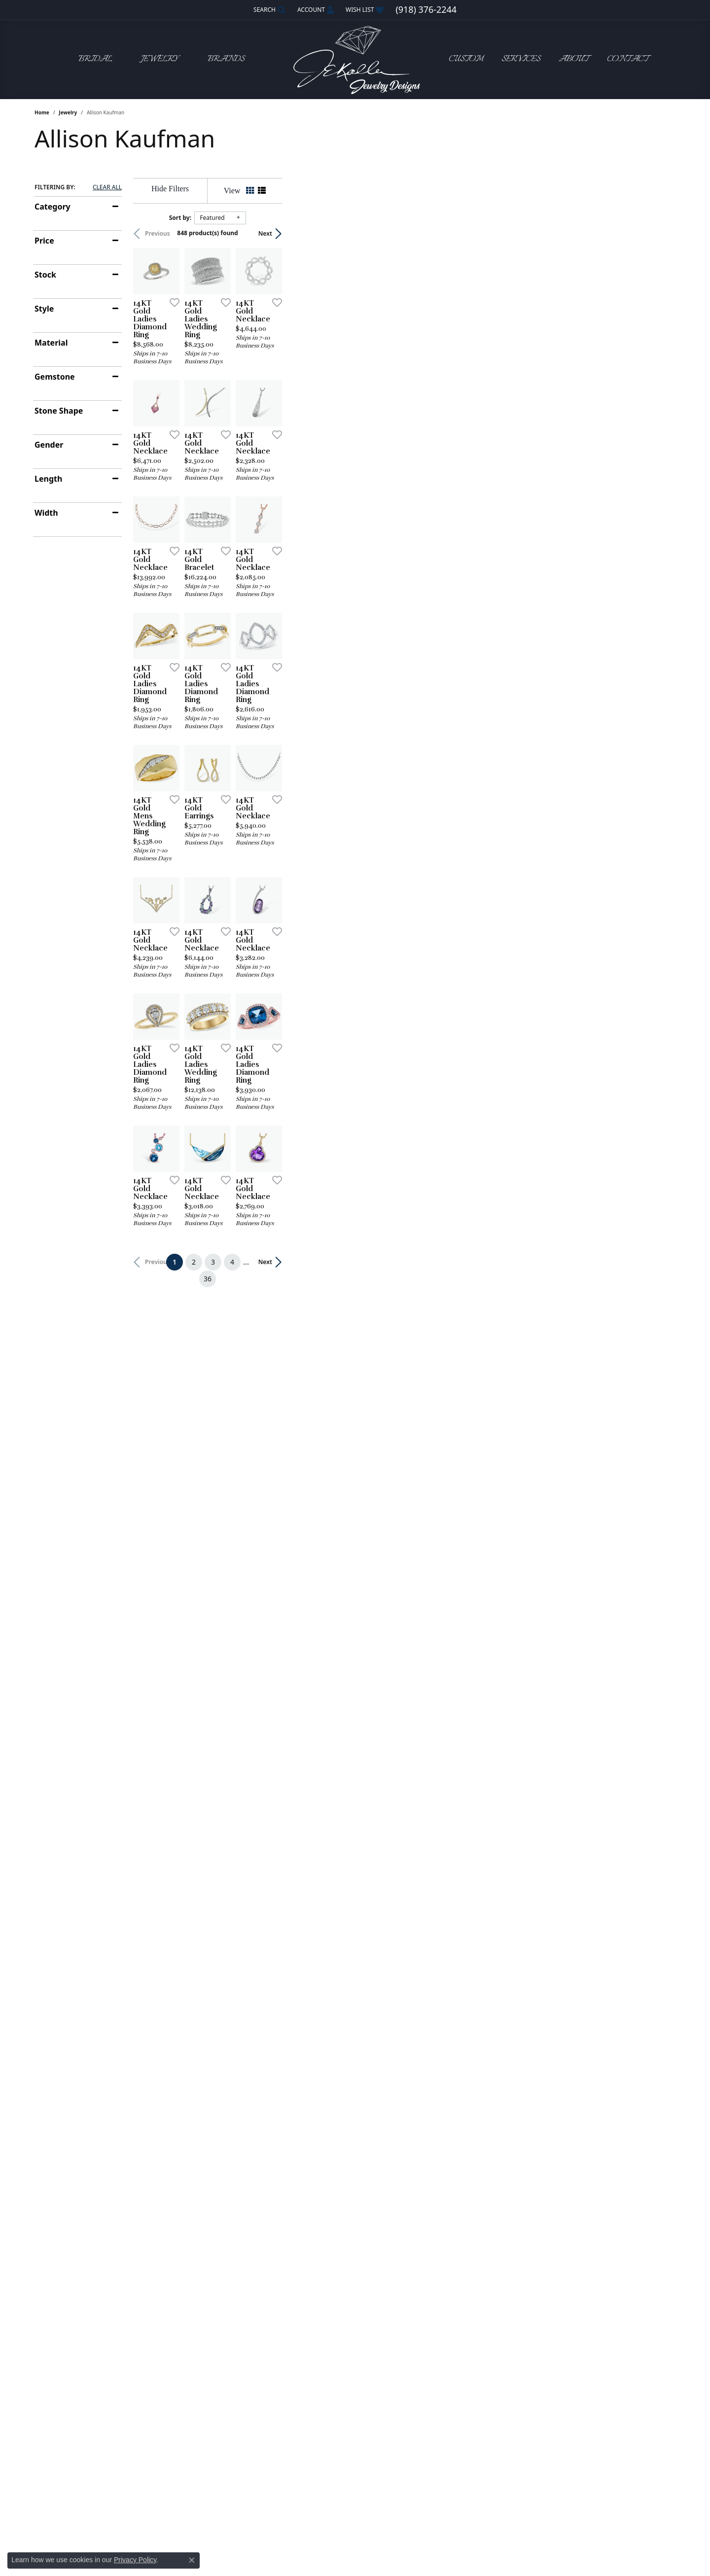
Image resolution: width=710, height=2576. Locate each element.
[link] (425, 10)
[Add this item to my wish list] (303, 433)
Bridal (95, 59)
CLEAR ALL (107, 187)
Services (520, 59)
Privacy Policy (135, 2560)
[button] (268, 10)
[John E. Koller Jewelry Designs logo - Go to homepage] (355, 59)
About (574, 59)
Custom (466, 59)
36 (446, 2058)
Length (48, 479)
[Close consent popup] (192, 2560)
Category (53, 207)
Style (44, 309)
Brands (226, 59)
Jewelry (160, 59)
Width (46, 513)
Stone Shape (59, 411)
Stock (45, 275)
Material (51, 343)
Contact (627, 59)
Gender (49, 445)
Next (659, 233)
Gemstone (55, 377)
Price (44, 241)
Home (42, 112)
